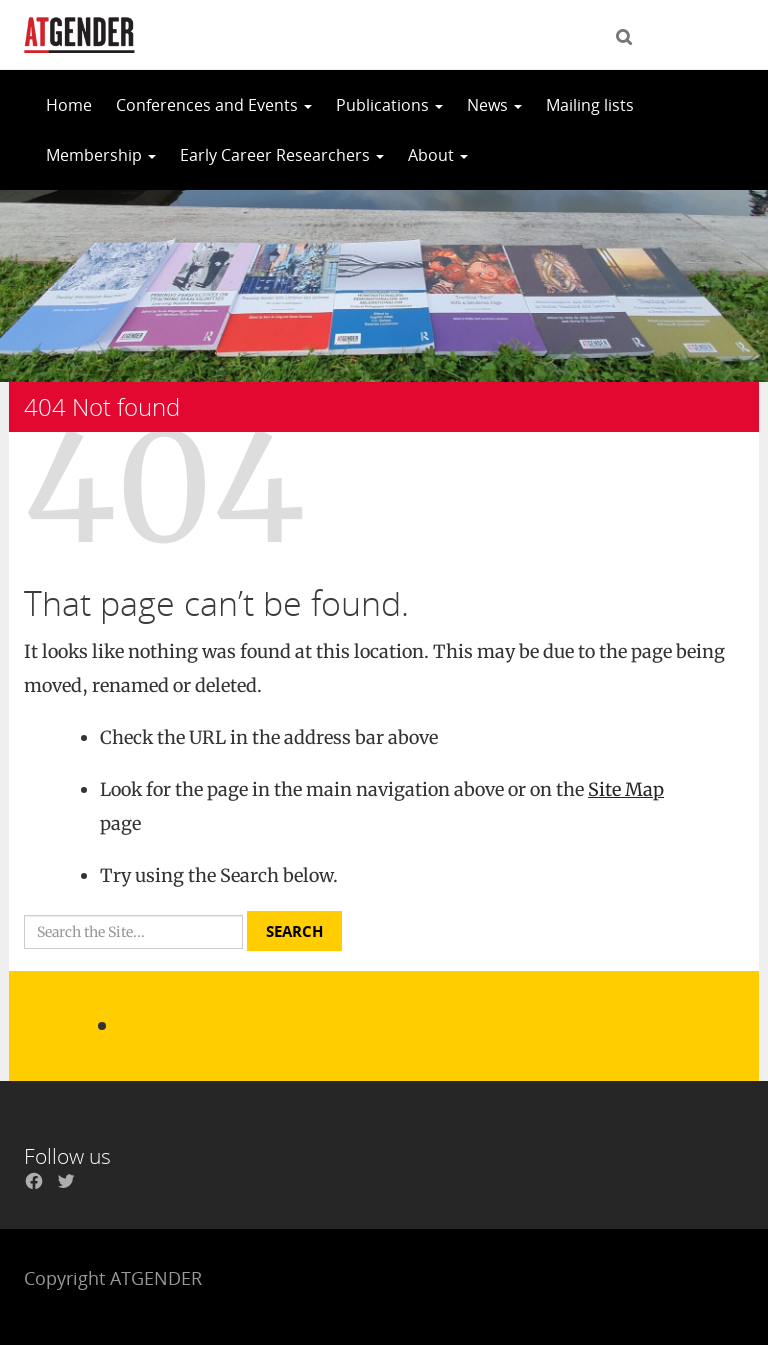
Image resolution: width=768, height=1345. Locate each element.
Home (69, 105)
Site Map (626, 789)
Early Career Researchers (282, 155)
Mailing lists (590, 105)
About (438, 155)
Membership (101, 155)
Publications (389, 105)
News (494, 105)
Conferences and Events (214, 105)
